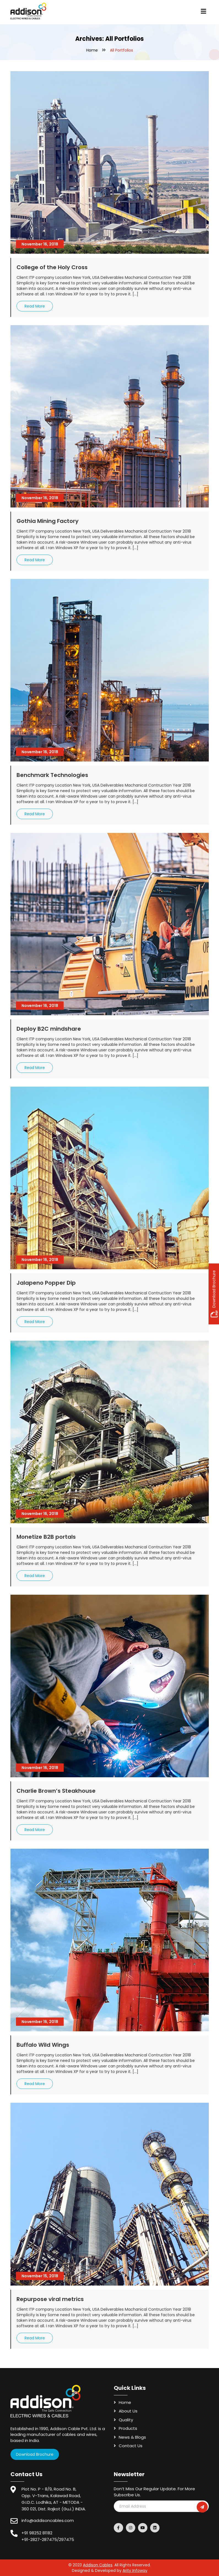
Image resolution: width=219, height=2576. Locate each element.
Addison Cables (97, 2565)
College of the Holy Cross (52, 267)
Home (92, 50)
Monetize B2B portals (46, 1537)
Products (128, 2428)
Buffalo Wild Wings (43, 2045)
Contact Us (130, 2446)
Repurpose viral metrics (50, 2299)
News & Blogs (132, 2437)
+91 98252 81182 (36, 2533)
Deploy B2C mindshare (49, 1029)
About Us (128, 2411)
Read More (35, 306)
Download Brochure (34, 2454)
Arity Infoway (135, 2570)
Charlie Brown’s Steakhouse (56, 1791)
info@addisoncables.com (47, 2520)
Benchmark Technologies (52, 775)
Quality (126, 2420)
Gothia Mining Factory (48, 521)
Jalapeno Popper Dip (46, 1283)
